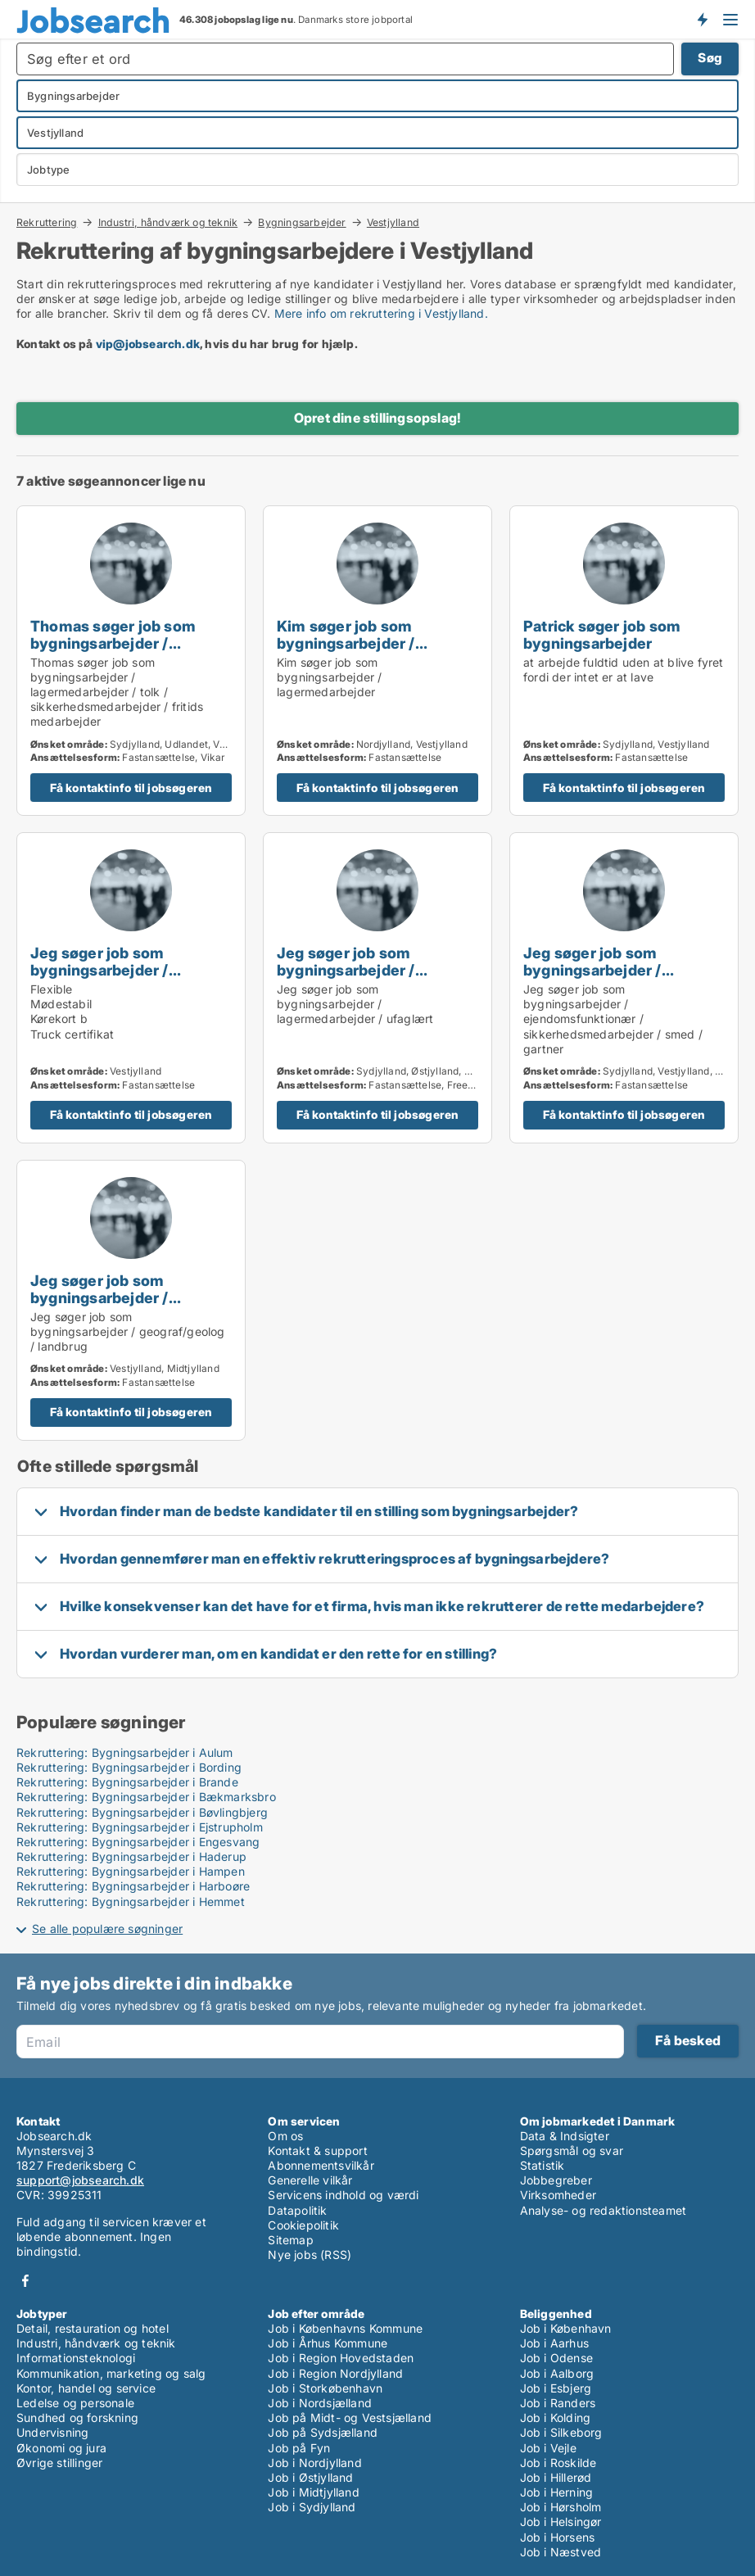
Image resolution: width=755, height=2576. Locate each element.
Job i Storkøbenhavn (325, 2388)
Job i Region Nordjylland (335, 2373)
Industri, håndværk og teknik (168, 222)
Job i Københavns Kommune (345, 2328)
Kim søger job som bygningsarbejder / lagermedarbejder (346, 643)
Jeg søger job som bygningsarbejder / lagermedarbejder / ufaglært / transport (101, 978)
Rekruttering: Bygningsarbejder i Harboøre (133, 1886)
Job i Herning (557, 2492)
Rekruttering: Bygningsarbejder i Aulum (124, 1752)
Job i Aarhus (554, 2343)
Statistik (542, 2165)
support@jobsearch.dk (80, 2180)
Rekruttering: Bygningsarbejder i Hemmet (130, 1901)
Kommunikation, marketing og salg (111, 2373)
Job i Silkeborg (561, 2432)
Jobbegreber (556, 2180)
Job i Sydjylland (311, 2507)
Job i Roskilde (558, 2463)
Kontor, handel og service (86, 2388)
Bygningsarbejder (302, 222)
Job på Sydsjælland (323, 2432)
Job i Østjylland (310, 2477)
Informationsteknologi (75, 2358)
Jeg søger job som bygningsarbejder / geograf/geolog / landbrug (125, 1297)
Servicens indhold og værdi (343, 2195)
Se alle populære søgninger (107, 1928)
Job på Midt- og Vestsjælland (350, 2417)
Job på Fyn (299, 2448)
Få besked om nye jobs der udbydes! (702, 18)
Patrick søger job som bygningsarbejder (601, 634)
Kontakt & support (317, 2150)
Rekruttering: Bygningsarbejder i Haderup (131, 1856)
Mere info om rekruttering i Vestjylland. (381, 313)
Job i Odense (556, 2358)
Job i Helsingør (561, 2521)
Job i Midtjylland (313, 2492)
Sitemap (290, 2240)
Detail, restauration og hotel (92, 2328)
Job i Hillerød (556, 2477)
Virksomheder (558, 2195)
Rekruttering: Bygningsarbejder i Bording (129, 1767)
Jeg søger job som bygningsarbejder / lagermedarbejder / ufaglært (347, 978)
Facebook (25, 2280)
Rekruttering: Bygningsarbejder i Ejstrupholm (139, 1827)
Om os (285, 2136)
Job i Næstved (561, 2552)
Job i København (566, 2328)
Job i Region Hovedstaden (341, 2358)
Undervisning (52, 2432)
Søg (710, 58)
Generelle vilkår (310, 2180)
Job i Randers (558, 2403)
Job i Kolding (555, 2417)
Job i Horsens (557, 2537)
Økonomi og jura (61, 2448)
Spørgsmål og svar (571, 2150)
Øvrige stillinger (59, 2463)
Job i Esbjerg (556, 2388)
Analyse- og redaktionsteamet (603, 2210)
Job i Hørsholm (561, 2507)
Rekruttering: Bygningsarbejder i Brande (127, 1782)
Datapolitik (297, 2210)
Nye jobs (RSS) (309, 2254)
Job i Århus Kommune (327, 2343)
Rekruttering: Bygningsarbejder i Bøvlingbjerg (142, 1812)
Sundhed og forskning (77, 2417)
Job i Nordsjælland (320, 2403)
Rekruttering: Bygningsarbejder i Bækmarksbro (146, 1797)
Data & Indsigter (564, 2136)
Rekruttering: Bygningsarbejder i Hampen (130, 1871)
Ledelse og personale (75, 2403)
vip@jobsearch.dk (148, 344)
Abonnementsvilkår (320, 2165)
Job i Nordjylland (314, 2463)
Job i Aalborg (557, 2373)
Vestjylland (393, 223)
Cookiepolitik (303, 2225)
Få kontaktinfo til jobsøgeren (131, 788)
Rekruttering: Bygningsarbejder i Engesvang (138, 1842)
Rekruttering (46, 222)
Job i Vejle (548, 2448)
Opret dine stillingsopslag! (377, 418)
